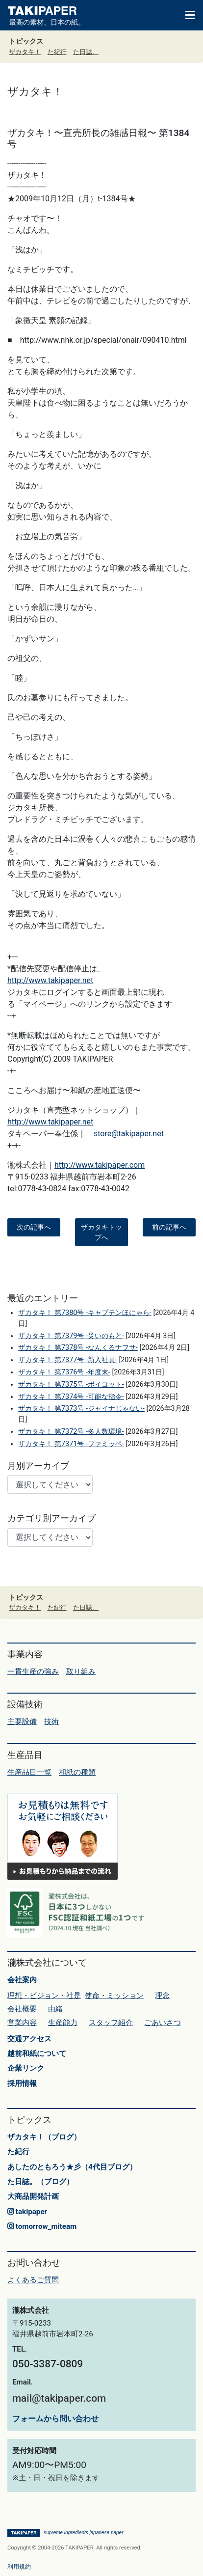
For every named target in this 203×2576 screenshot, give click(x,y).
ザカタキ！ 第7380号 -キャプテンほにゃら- (84, 1313)
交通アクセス (29, 2038)
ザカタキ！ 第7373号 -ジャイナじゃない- (81, 1408)
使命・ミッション (114, 1995)
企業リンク (25, 2068)
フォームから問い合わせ (55, 2418)
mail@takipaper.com (59, 2398)
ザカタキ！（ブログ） (44, 2137)
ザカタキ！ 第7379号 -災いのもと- (71, 1336)
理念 (162, 1995)
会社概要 (22, 2008)
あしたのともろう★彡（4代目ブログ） (72, 2167)
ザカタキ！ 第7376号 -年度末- (64, 1372)
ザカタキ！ (25, 51)
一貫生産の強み (33, 1671)
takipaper (27, 2211)
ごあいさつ (162, 2022)
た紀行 (57, 51)
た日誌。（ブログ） (40, 2181)
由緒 (55, 2008)
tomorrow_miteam (41, 2226)
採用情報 (22, 2083)
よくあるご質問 (33, 2279)
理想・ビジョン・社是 (44, 1995)
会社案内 (22, 1979)
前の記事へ (169, 1227)
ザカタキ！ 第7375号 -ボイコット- (71, 1384)
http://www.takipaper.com (99, 1165)
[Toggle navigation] (185, 14)
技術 (51, 1721)
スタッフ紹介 (111, 2022)
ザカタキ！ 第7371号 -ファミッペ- (71, 1444)
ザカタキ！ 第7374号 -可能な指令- (71, 1397)
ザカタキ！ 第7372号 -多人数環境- (71, 1431)
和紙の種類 (77, 1772)
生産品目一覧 (29, 1772)
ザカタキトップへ (101, 1232)
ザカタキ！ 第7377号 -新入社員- (67, 1360)
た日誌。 (86, 51)
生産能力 (62, 2022)
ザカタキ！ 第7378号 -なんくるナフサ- (77, 1347)
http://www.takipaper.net (50, 980)
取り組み (81, 1671)
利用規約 (19, 2566)
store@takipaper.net (129, 1133)
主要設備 (22, 1721)
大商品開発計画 (33, 2196)
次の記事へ (34, 1227)
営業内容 (22, 2022)
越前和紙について (36, 2053)
